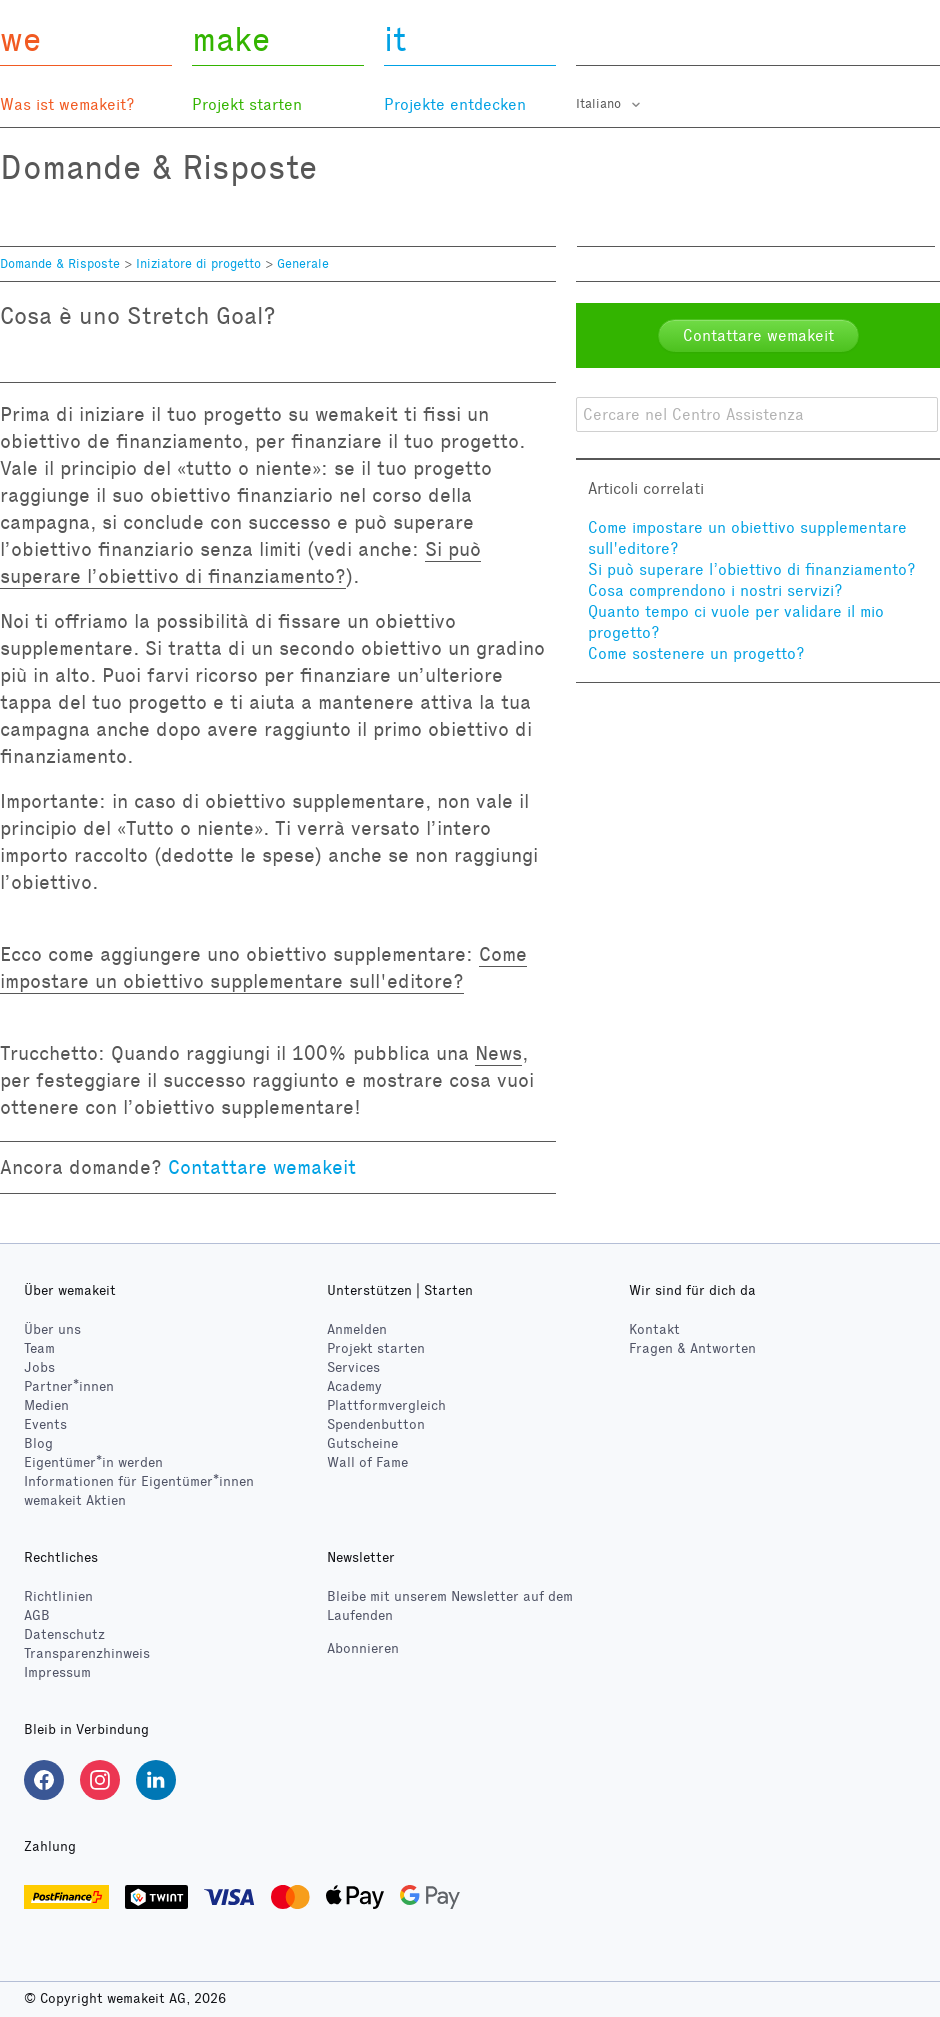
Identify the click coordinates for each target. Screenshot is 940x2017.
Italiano (600, 104)
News (498, 1053)
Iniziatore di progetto (198, 264)
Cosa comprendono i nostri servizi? (715, 590)
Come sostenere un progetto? (696, 653)
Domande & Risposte (60, 264)
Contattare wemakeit (262, 1167)
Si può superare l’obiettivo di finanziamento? (752, 569)
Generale (303, 264)
